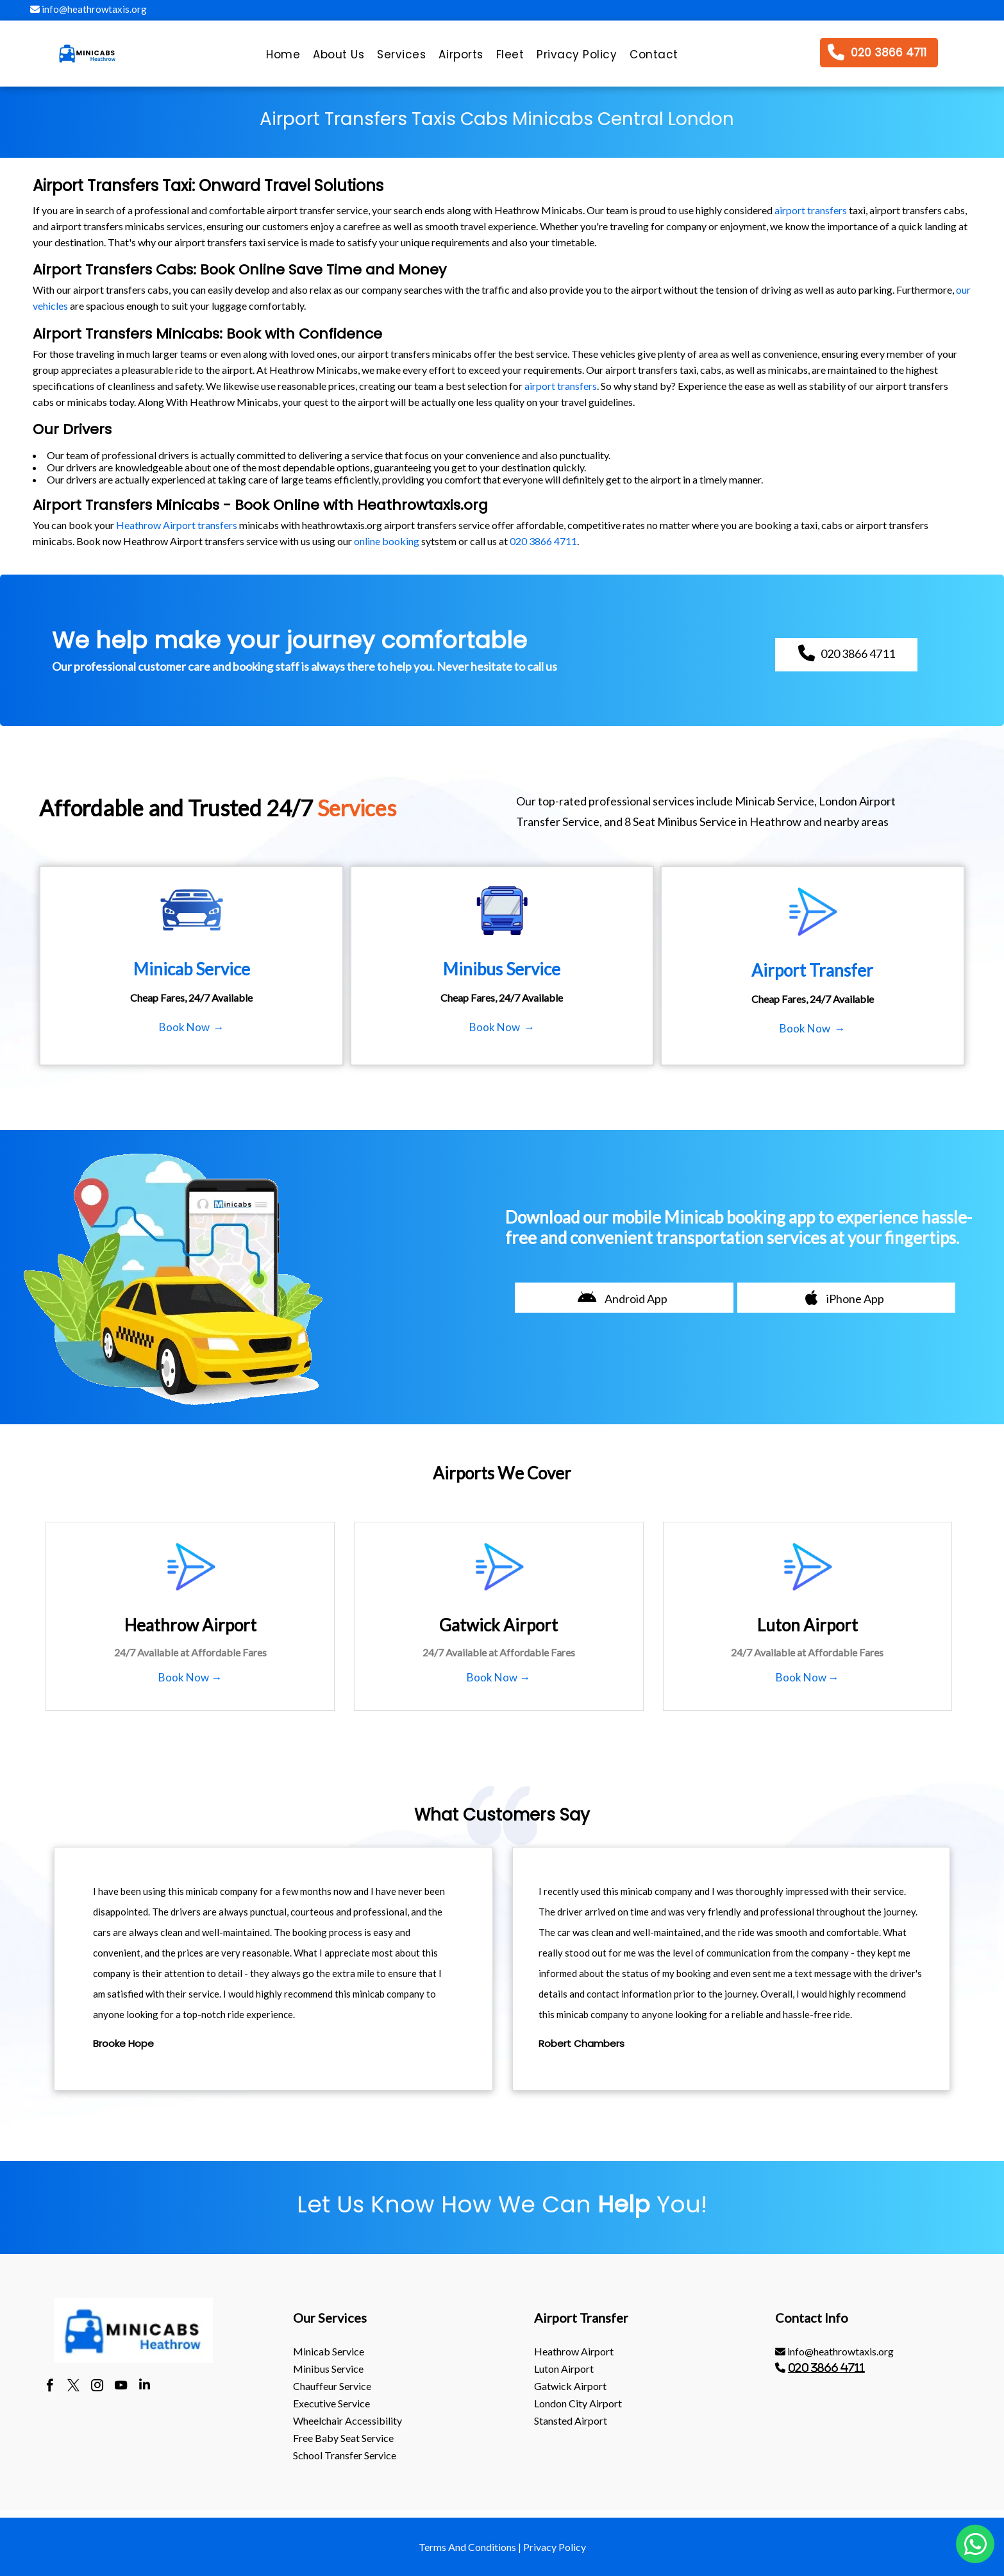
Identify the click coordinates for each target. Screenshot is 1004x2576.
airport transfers (810, 210)
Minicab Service (328, 2351)
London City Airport (578, 2403)
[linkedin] (144, 2387)
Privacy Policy (554, 2547)
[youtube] (121, 2387)
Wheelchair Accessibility (347, 2420)
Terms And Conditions (467, 2547)
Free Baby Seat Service (343, 2438)
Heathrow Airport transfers (176, 525)
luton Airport (564, 2368)
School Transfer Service (344, 2455)
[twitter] (73, 2387)
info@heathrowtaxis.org (88, 9)
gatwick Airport (570, 2386)
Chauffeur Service (332, 2386)
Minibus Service (328, 2368)
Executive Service (331, 2403)
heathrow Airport (574, 2351)
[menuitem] (283, 57)
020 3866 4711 (543, 541)
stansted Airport (570, 2420)
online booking (386, 541)
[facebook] (49, 2387)
